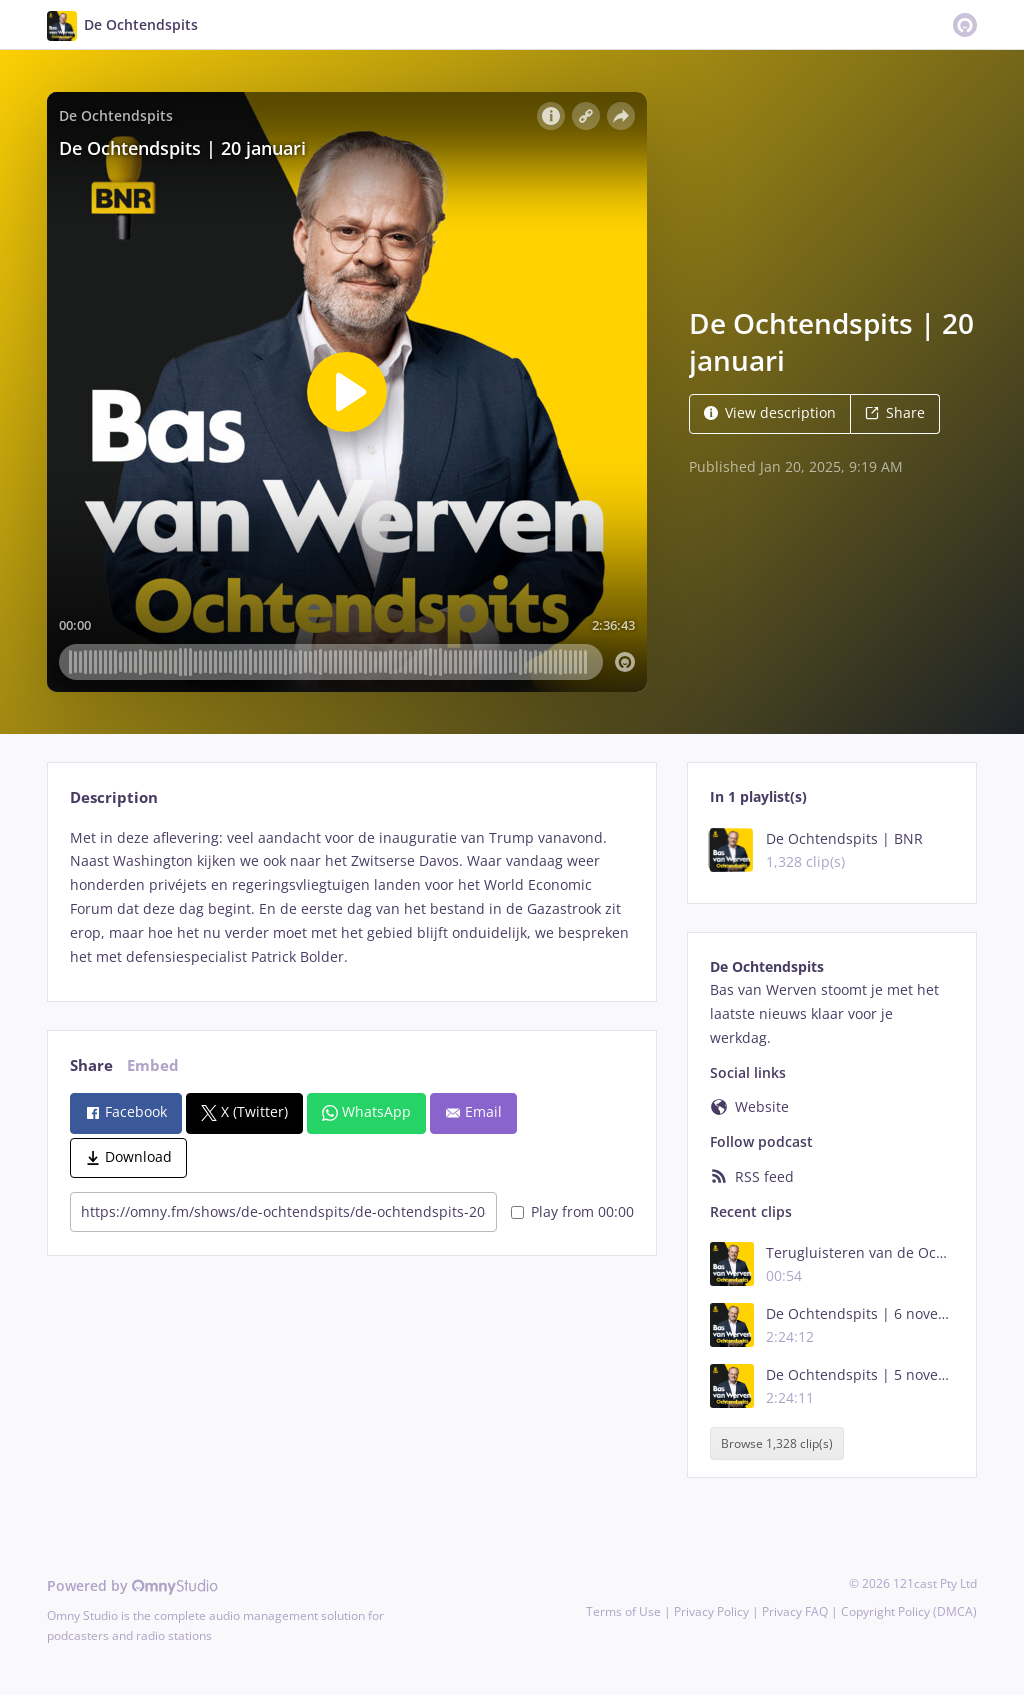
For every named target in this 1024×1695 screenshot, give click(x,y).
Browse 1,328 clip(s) (777, 1443)
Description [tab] (114, 797)
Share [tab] (91, 1065)
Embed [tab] (153, 1065)
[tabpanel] (351, 897)
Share (895, 412)
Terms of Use (623, 1611)
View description (770, 412)
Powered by (132, 1585)
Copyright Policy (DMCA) (909, 1611)
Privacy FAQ (795, 1611)
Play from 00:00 (572, 1211)
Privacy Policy (711, 1611)
